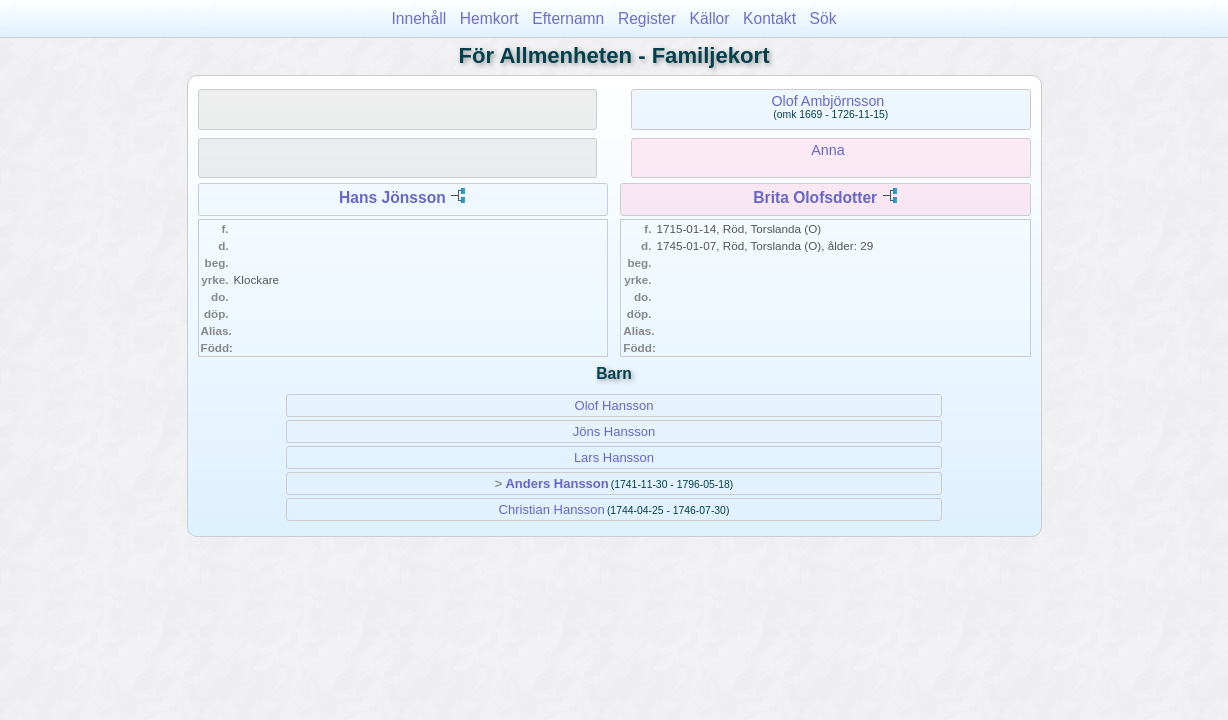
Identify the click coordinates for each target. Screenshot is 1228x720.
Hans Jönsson (392, 197)
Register (647, 18)
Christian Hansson (552, 509)
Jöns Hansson (614, 431)
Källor (710, 18)
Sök (823, 18)
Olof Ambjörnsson (827, 101)
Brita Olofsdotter (815, 197)
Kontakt (769, 18)
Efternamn (568, 18)
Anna (827, 150)
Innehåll (419, 18)
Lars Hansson (614, 457)
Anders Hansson (556, 483)
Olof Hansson (614, 405)
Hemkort (489, 18)
